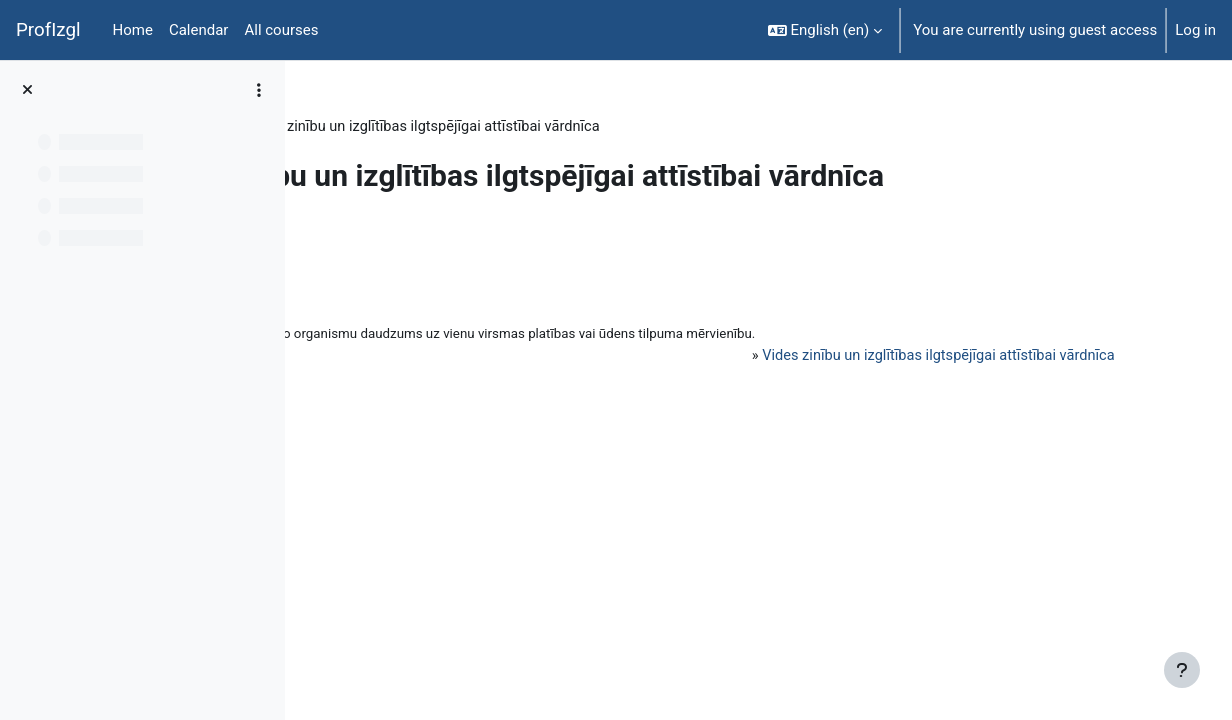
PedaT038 (358, 127)
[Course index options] (259, 90)
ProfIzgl (48, 30)
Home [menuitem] (133, 30)
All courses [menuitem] (281, 30)
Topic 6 (438, 127)
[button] (825, 30)
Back (353, 244)
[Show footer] (1182, 670)
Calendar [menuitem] (199, 30)
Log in (1195, 30)
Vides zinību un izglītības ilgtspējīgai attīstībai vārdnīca (915, 358)
